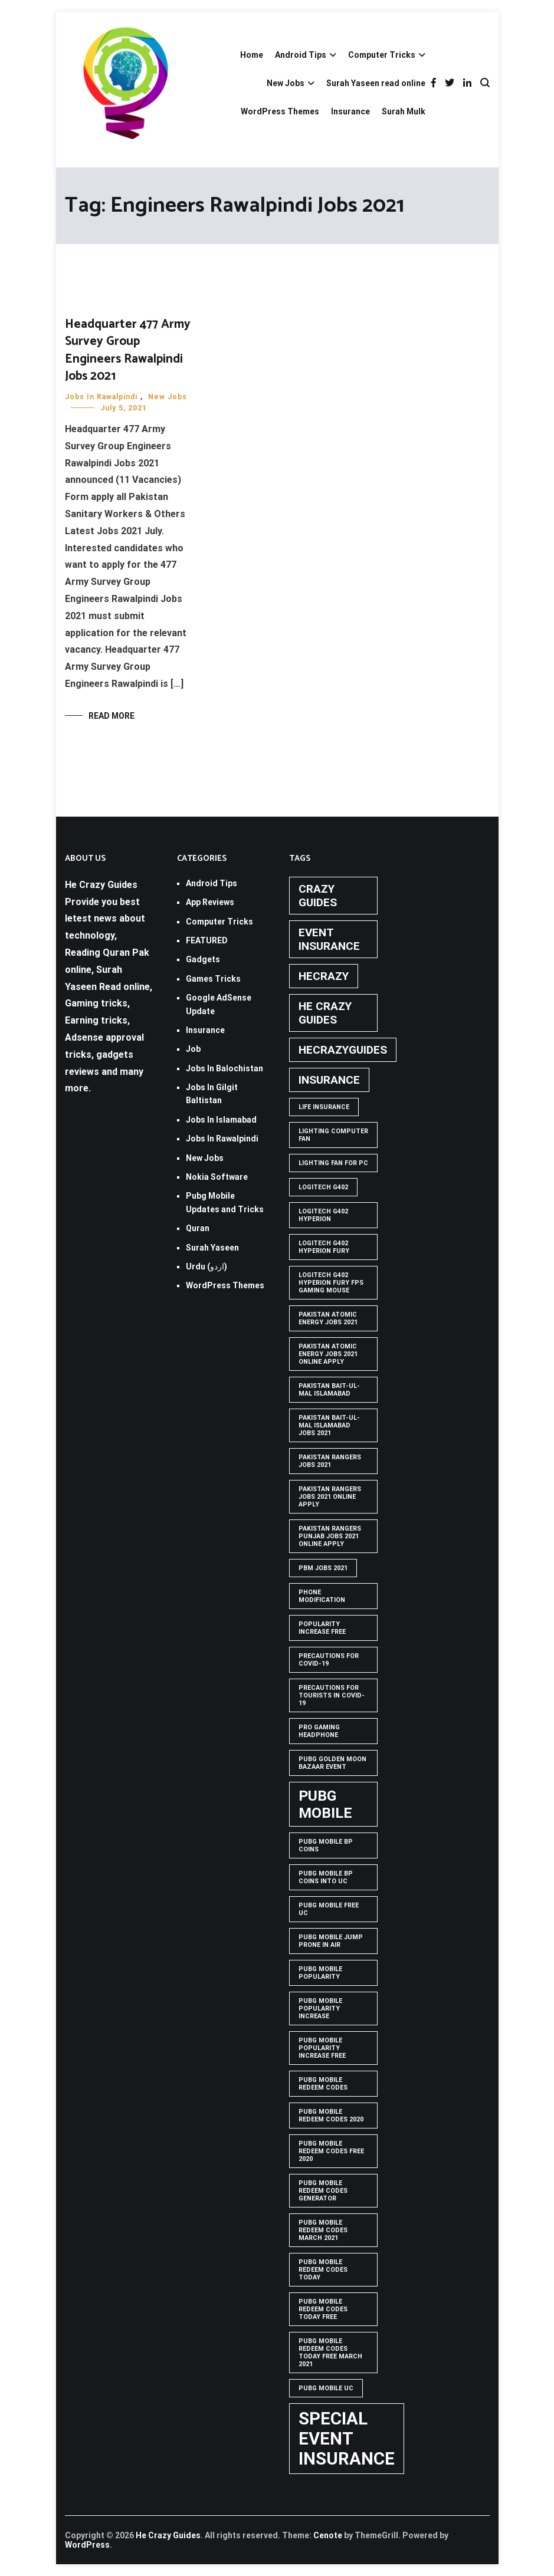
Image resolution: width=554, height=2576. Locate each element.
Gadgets (203, 959)
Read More (111, 716)
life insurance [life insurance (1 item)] (324, 1107)
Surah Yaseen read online (375, 83)
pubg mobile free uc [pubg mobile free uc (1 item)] (329, 1909)
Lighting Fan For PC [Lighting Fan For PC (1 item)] (333, 1163)
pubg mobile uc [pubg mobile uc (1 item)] (326, 2388)
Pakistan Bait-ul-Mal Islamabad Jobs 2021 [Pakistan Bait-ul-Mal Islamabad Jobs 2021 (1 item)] (329, 1425)
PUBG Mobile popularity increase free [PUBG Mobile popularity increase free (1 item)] (322, 2048)
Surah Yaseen (212, 1247)
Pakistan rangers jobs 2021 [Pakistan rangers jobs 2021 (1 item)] (330, 1461)
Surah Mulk (403, 111)
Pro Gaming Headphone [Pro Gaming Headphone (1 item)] (319, 1731)
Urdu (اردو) (206, 1266)
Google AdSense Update (218, 1004)
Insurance (350, 111)
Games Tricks (213, 978)
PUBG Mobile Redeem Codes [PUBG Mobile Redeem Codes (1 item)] (323, 2083)
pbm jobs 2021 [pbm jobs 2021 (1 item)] (323, 1568)
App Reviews (210, 902)
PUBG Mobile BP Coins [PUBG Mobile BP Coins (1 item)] (326, 1845)
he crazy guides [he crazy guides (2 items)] (325, 1013)
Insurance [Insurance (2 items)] (329, 1080)
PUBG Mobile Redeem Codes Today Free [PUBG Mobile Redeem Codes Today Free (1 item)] (323, 2309)
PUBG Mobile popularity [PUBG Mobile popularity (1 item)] (320, 1972)
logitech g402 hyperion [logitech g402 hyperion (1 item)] (323, 1215)
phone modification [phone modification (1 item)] (322, 1596)
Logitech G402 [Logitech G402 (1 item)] (323, 1187)
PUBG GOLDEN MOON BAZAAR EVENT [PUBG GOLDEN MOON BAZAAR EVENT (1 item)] (332, 1763)
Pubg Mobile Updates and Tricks (225, 1202)
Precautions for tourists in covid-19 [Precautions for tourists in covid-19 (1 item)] (332, 1695)
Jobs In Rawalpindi (101, 397)
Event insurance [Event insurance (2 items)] (329, 939)
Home (251, 55)
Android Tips (300, 55)
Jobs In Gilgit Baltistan (212, 1094)
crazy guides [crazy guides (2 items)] (318, 895)
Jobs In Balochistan (224, 1068)
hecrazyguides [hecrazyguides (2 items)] (343, 1050)
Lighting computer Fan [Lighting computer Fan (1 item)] (333, 1135)
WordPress (87, 2544)
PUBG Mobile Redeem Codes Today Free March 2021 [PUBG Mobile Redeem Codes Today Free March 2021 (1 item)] (330, 2352)
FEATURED (207, 940)
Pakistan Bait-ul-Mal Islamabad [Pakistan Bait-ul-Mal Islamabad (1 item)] (329, 1389)
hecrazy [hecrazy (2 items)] (324, 976)
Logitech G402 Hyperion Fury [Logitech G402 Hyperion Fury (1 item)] (324, 1247)
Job (193, 1049)
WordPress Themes (280, 111)
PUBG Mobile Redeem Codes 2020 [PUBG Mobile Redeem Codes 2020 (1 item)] (331, 2115)
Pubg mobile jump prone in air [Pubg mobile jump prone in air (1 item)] (331, 1941)
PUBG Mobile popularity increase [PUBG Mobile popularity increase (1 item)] (320, 2008)
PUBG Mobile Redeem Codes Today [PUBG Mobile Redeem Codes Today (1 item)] (323, 2269)
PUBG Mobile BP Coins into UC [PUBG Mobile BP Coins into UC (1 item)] (326, 1877)
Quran (197, 1228)
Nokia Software (217, 1177)
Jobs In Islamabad (221, 1119)
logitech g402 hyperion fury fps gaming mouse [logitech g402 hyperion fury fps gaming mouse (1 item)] (331, 1282)
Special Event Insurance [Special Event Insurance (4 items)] (347, 2439)
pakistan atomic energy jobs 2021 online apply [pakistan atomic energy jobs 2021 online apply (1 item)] (328, 1354)
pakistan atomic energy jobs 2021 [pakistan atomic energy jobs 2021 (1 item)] (328, 1318)
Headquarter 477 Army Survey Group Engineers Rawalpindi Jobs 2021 (128, 350)
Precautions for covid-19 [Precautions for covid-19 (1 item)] (329, 1659)
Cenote (327, 2535)
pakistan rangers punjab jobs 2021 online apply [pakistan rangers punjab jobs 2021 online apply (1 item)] (330, 1536)
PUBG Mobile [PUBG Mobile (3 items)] (325, 1804)
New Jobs (285, 83)
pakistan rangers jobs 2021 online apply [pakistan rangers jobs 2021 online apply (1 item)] (330, 1496)
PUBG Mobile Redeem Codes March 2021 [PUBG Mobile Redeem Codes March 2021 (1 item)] (323, 2230)
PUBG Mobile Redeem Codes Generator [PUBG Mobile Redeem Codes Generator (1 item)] (323, 2190)
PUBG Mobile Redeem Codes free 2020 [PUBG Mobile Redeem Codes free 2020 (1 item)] (331, 2151)
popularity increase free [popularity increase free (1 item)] (322, 1628)
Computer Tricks (381, 55)
